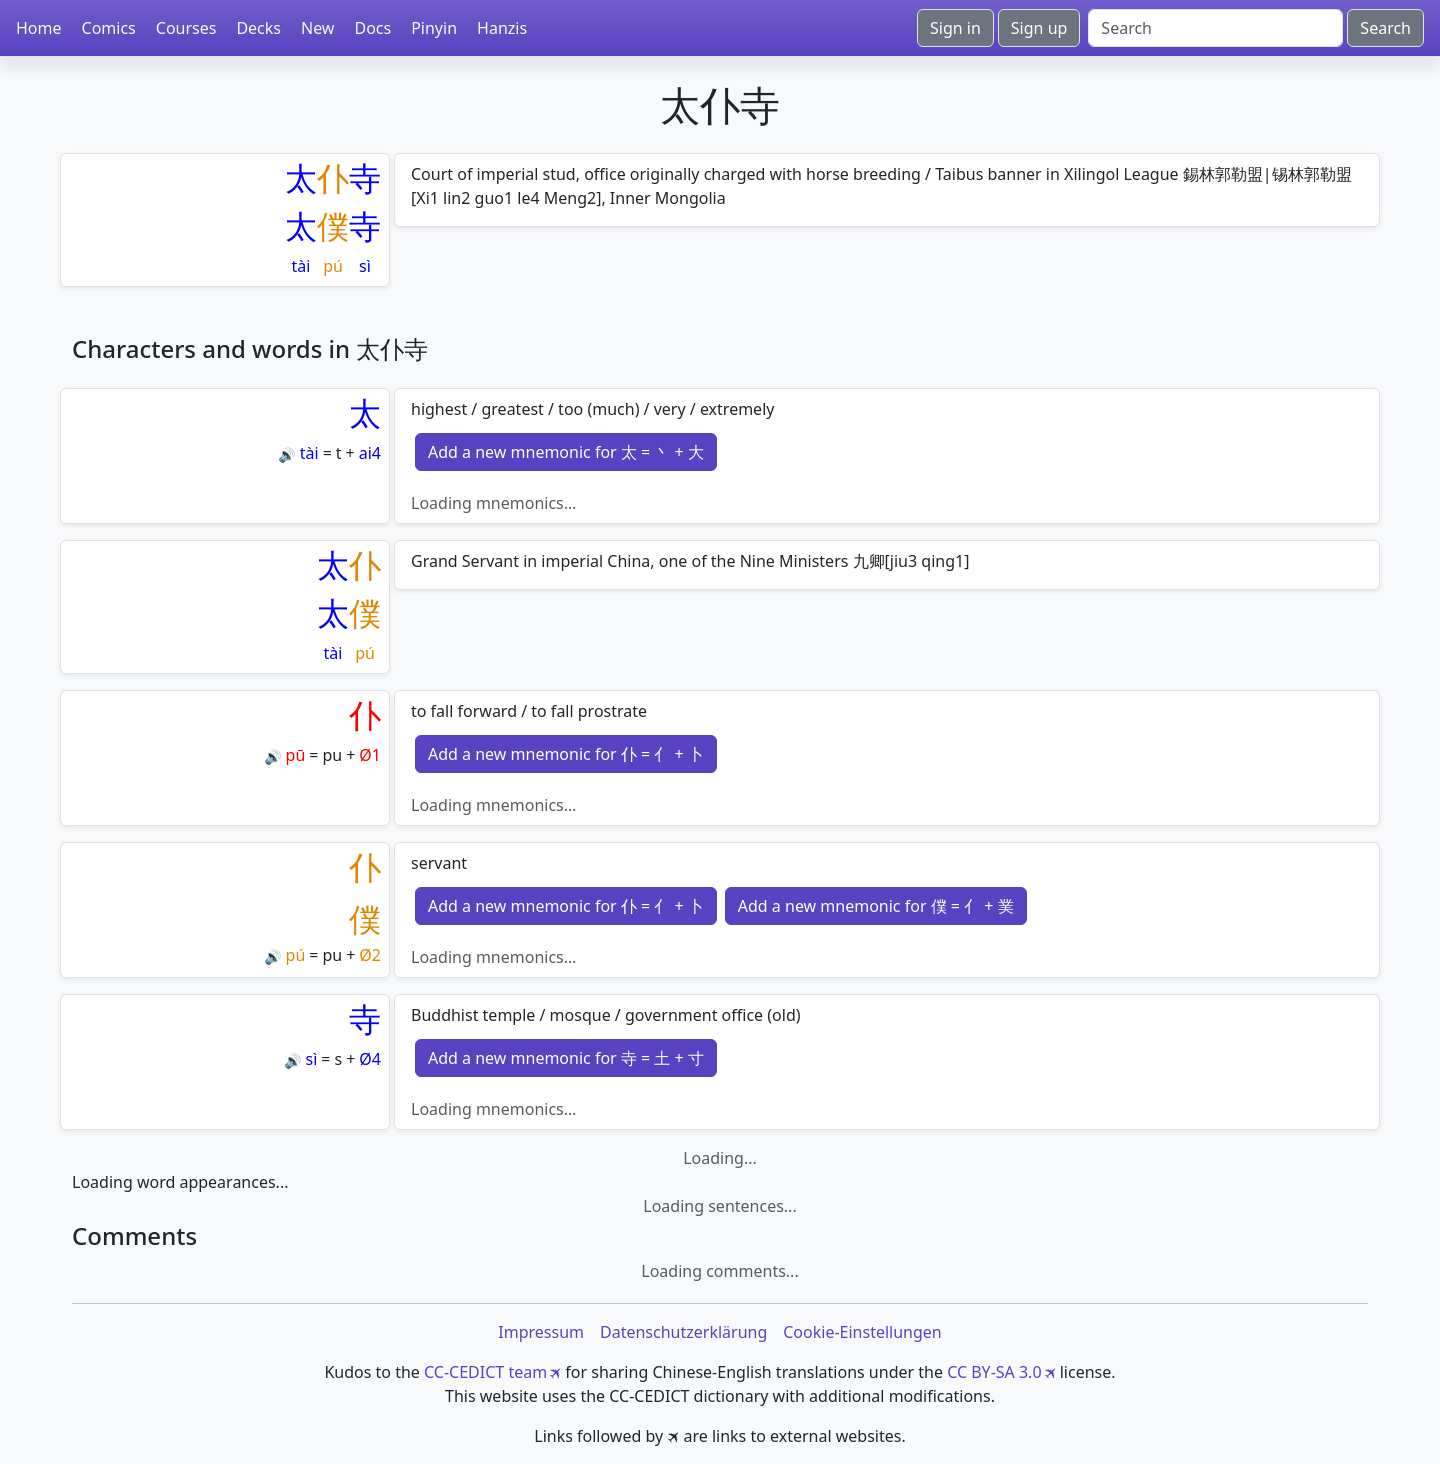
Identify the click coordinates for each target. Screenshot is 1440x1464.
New (317, 28)
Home (39, 28)
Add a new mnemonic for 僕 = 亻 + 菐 (876, 906)
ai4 (370, 453)
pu (332, 755)
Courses (186, 28)
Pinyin (434, 28)
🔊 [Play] (286, 454)
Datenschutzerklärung (683, 1332)
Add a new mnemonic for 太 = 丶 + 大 (566, 452)
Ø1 (370, 755)
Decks (258, 28)
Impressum (541, 1332)
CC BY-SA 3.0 (994, 1372)
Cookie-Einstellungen (862, 1332)
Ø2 (370, 955)
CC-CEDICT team (485, 1372)
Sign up (1039, 28)
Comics (109, 28)
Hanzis (502, 28)
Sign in (955, 28)
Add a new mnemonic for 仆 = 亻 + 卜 (566, 754)
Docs (372, 28)
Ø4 (370, 1059)
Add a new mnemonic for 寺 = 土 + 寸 (566, 1058)
